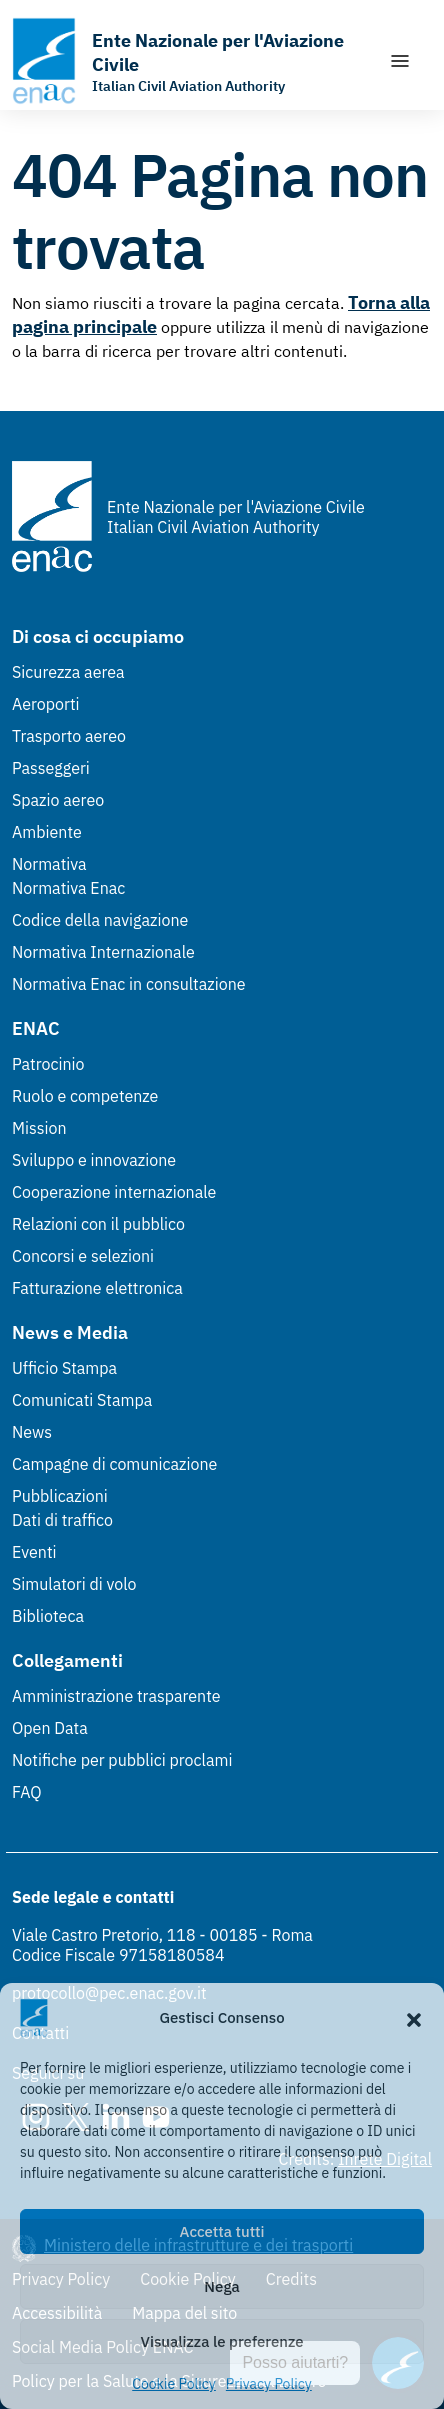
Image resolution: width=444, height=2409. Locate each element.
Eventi (34, 1552)
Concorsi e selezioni (83, 1256)
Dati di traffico (62, 1520)
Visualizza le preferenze (222, 2341)
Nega (221, 2286)
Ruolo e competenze (85, 1096)
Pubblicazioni (60, 1496)
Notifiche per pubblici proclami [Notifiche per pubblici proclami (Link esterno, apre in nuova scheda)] (122, 1760)
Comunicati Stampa (82, 1400)
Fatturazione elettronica (97, 1288)
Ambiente (47, 832)
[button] (414, 2018)
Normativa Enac (68, 888)
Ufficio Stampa (64, 1368)
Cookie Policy (174, 2384)
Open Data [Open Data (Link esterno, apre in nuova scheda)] (50, 1728)
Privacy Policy (269, 2384)
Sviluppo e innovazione (94, 1160)
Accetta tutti (222, 2231)
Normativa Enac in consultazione (129, 984)
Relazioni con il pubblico (98, 1224)
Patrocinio (48, 1064)
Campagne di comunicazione (114, 1464)
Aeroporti (46, 704)
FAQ (27, 1792)
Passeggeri (51, 768)
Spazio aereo (58, 800)
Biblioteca (48, 1616)
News (32, 1432)
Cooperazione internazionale (114, 1192)
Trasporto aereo (69, 736)
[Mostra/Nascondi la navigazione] (400, 61)
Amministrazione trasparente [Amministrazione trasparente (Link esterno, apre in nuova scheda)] (116, 1696)
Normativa (49, 864)
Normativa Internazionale (103, 952)
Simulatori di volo (74, 1584)
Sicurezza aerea (68, 672)
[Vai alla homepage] (190, 61)
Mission (39, 1128)
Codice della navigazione (100, 920)
